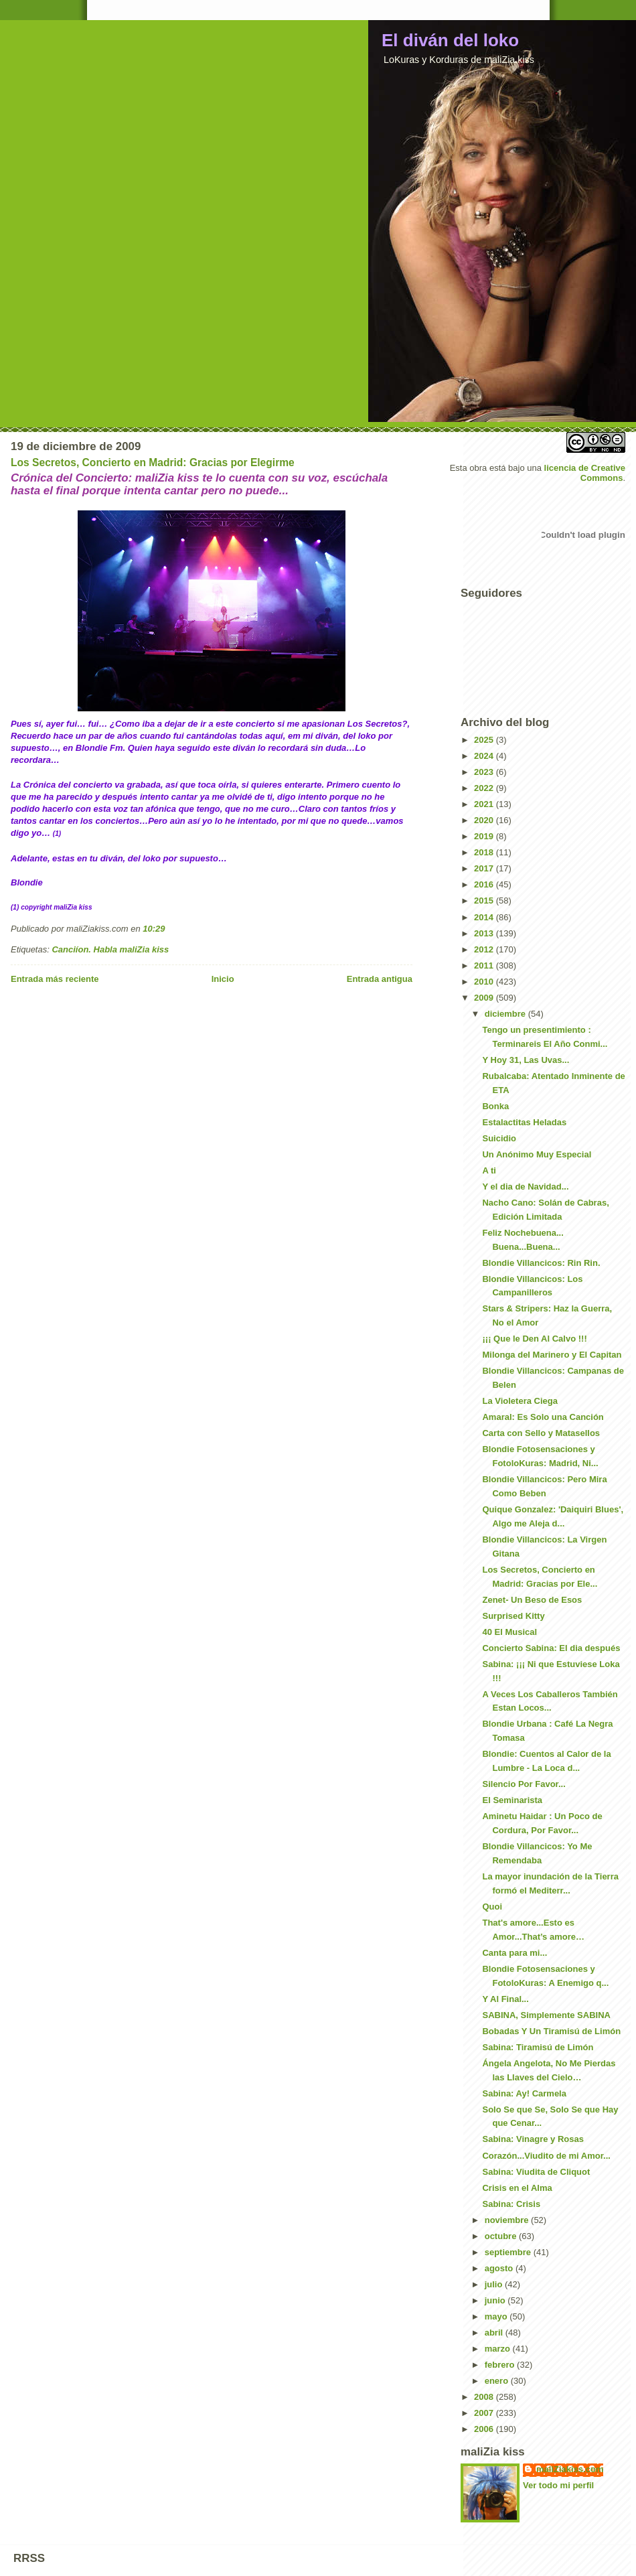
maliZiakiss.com (569, 2469)
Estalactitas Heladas (524, 1122)
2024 (485, 756)
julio (495, 2284)
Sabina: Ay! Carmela (524, 2093)
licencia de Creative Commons (584, 473)
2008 (485, 2397)
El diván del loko (450, 40)
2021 (485, 804)
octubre (502, 2236)
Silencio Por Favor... (523, 1784)
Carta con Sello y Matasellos (541, 1433)
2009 (485, 998)
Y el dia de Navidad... (525, 1187)
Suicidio (499, 1138)
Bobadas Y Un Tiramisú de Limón (551, 2031)
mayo (497, 2316)
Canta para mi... (514, 1953)
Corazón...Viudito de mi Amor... (546, 2156)
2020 (485, 820)
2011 (485, 965)
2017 (485, 868)
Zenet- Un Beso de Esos (532, 1600)
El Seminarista (512, 1800)
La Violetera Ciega (519, 1401)
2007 (485, 2413)
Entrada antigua (379, 979)
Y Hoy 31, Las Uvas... (525, 1060)
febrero (501, 2365)
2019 (485, 836)
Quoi (492, 1907)
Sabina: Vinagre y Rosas (533, 2139)
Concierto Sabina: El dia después (551, 1648)
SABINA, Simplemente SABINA (546, 2015)
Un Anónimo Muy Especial (536, 1154)
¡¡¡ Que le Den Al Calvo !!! (534, 1339)
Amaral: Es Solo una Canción (542, 1417)
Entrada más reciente (55, 979)
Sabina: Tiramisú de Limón (537, 2047)
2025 (485, 740)
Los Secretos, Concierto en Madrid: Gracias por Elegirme (153, 462)
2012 (485, 949)
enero (498, 2381)
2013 (485, 933)
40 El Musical (509, 1632)
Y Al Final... (505, 1999)
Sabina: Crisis (511, 2204)
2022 (485, 788)
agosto (500, 2268)
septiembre (509, 2252)
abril (495, 2333)
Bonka (495, 1106)
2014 (485, 917)
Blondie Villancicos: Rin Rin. (541, 1263)
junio (496, 2300)
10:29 (154, 929)
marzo (499, 2349)
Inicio (223, 979)
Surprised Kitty (513, 1616)
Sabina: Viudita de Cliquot (536, 2172)
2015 (485, 901)
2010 (485, 982)
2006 (485, 2429)
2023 (485, 772)
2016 (485, 884)
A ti (488, 1170)
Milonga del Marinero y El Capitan (551, 1355)
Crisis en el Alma (517, 2188)
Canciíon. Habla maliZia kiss (110, 949)
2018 (485, 852)
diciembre (506, 1014)
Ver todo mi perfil (558, 2485)
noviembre (508, 2220)
